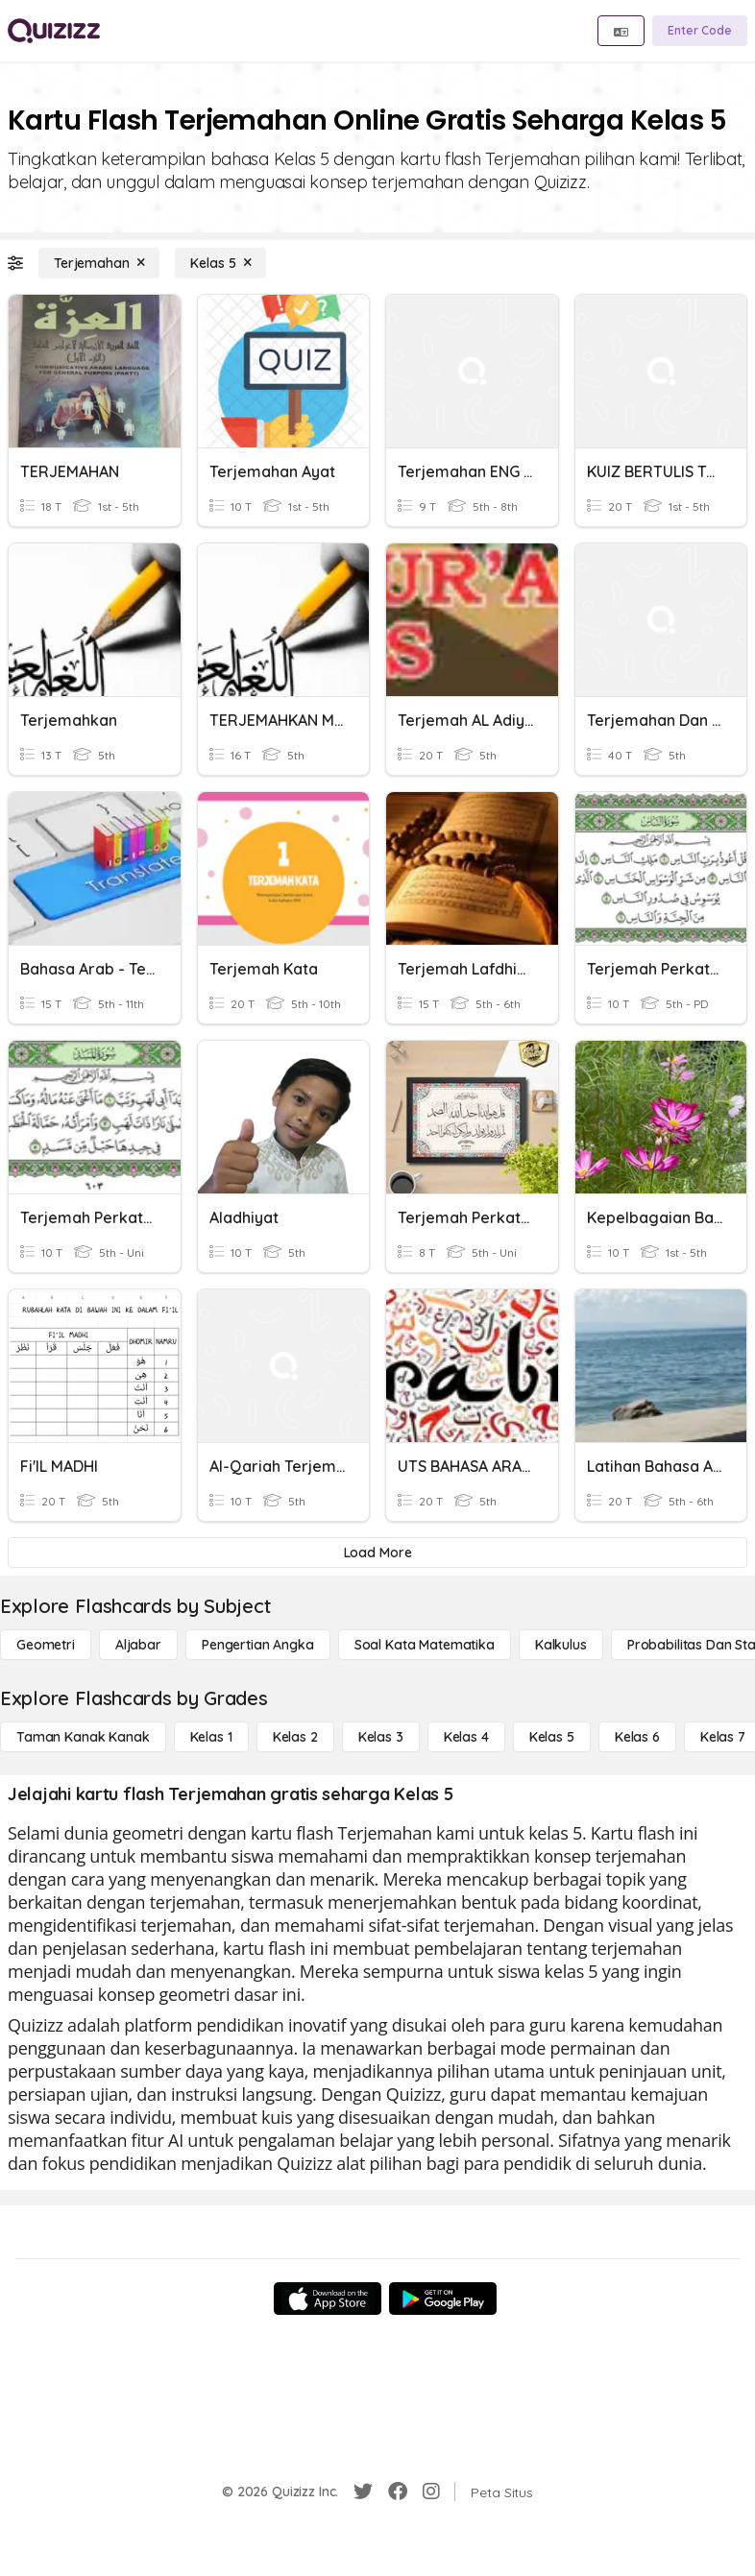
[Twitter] (363, 2491)
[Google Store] (443, 2298)
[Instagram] (431, 2491)
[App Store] (327, 2298)
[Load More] (377, 1552)
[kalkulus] (561, 1644)
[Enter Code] (699, 30)
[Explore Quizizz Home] (54, 30)
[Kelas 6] (637, 1736)
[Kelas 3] (381, 1736)
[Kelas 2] (295, 1736)
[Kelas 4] (466, 1736)
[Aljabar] (138, 1644)
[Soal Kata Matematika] (424, 1644)
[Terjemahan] (98, 263)
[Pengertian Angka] (257, 1644)
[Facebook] (397, 2491)
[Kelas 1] (211, 1736)
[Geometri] (45, 1644)
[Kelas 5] (220, 263)
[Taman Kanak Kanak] (83, 1736)
